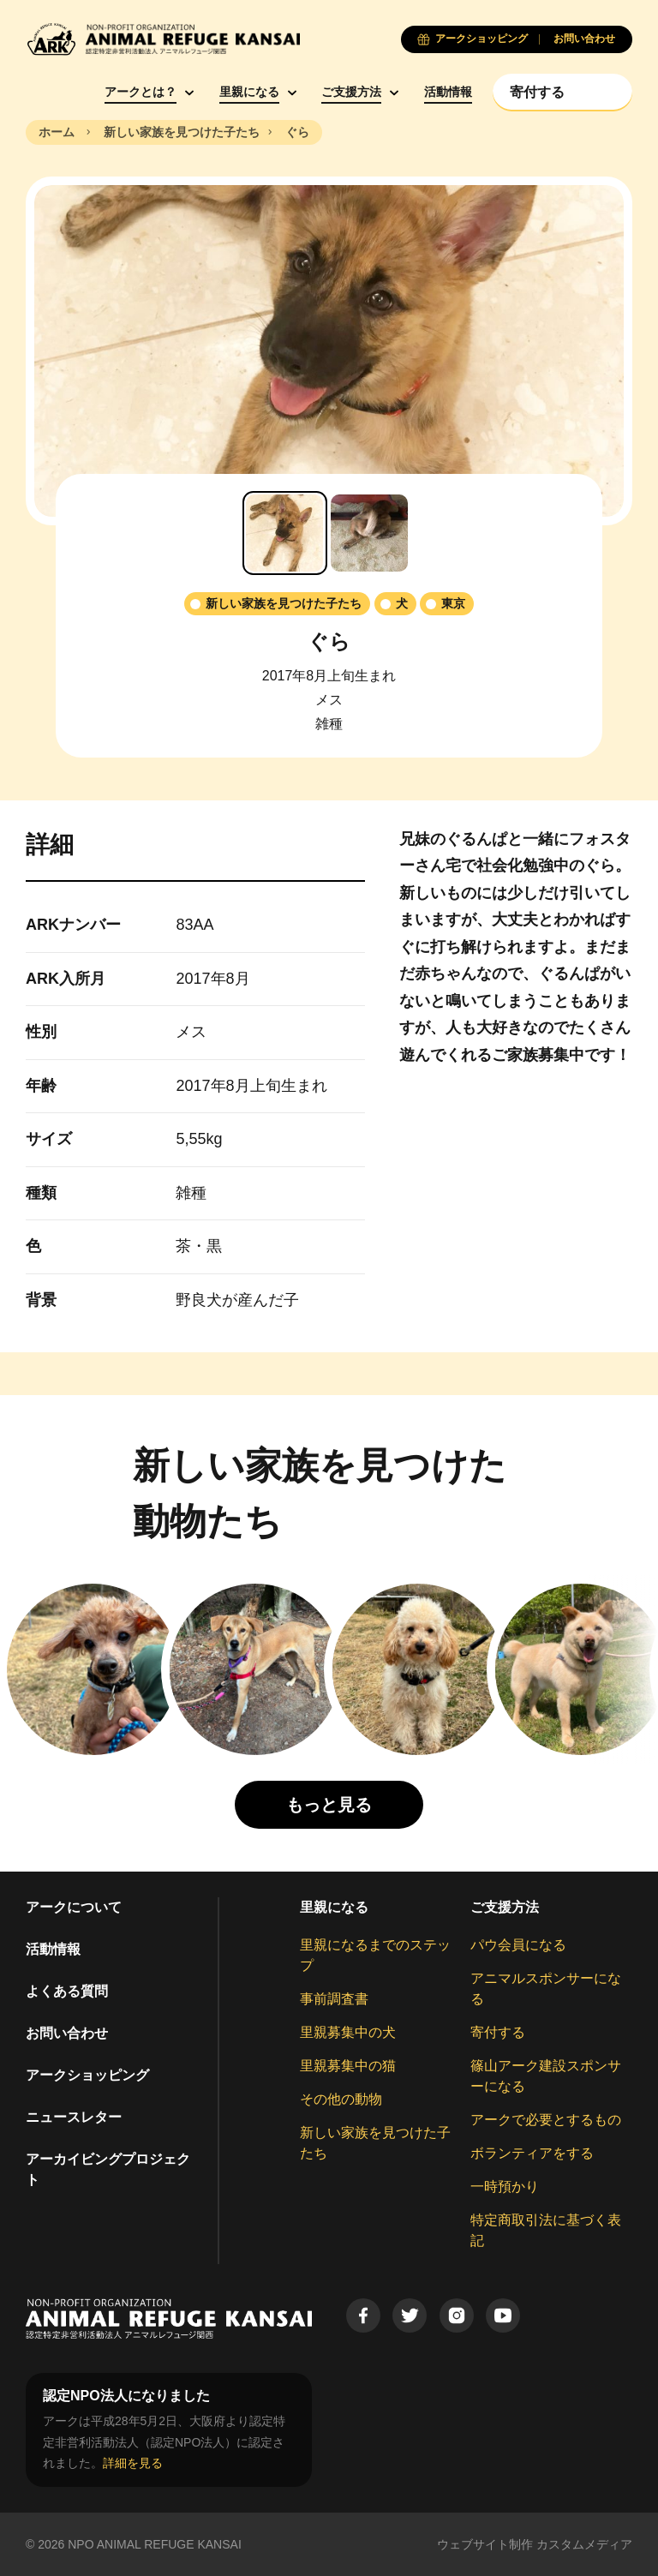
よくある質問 (67, 1991)
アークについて (74, 1907)
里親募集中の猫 (348, 2065)
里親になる (249, 92)
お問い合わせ (67, 2033)
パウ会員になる (518, 1945)
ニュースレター (74, 2117)
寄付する (497, 2032)
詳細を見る (133, 2463)
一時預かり (504, 2186)
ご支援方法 (351, 92)
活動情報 (448, 92)
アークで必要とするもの (545, 2119)
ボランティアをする (532, 2153)
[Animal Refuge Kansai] (163, 39)
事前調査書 (334, 1999)
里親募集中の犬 (348, 2032)
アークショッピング (87, 2075)
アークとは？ (140, 92)
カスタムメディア (584, 2544)
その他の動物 (341, 2099)
